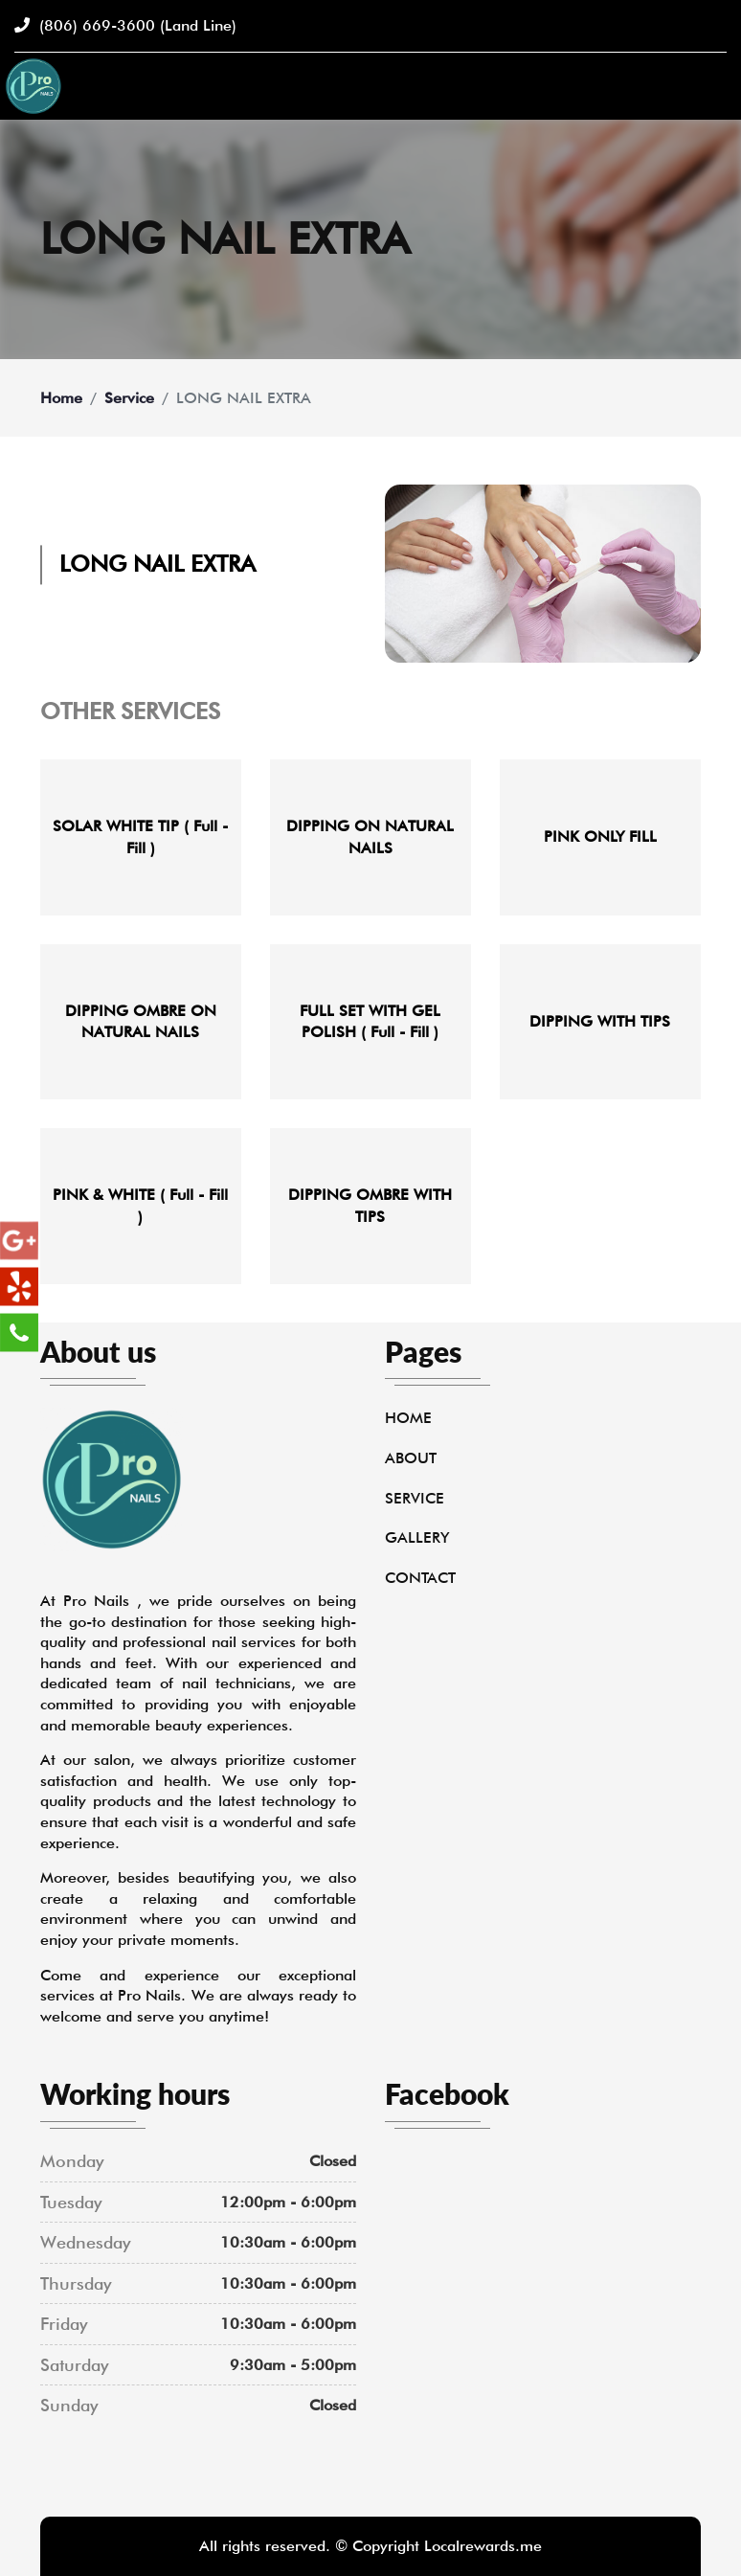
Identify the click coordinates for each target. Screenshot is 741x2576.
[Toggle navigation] (715, 86)
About (411, 1458)
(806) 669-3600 (125, 25)
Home (61, 398)
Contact (420, 1578)
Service (129, 398)
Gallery (417, 1537)
